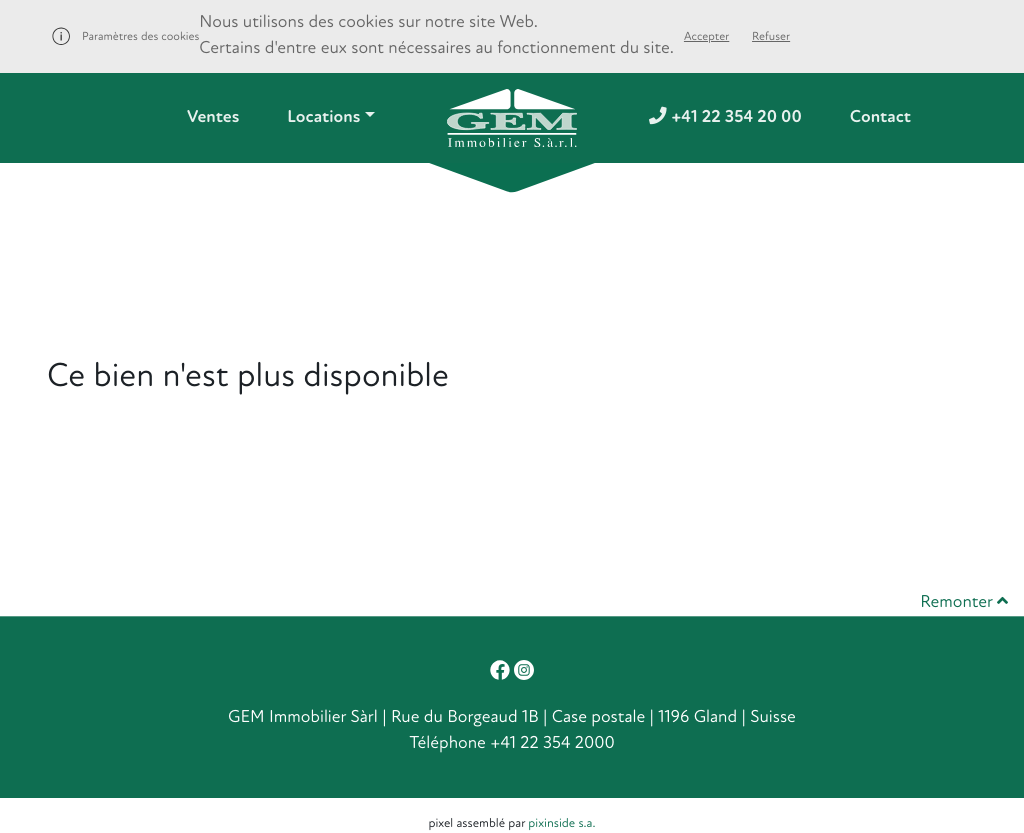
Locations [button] (323, 117)
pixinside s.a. (561, 823)
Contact (880, 117)
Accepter (706, 36)
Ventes (213, 117)
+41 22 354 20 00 (725, 117)
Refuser (771, 36)
